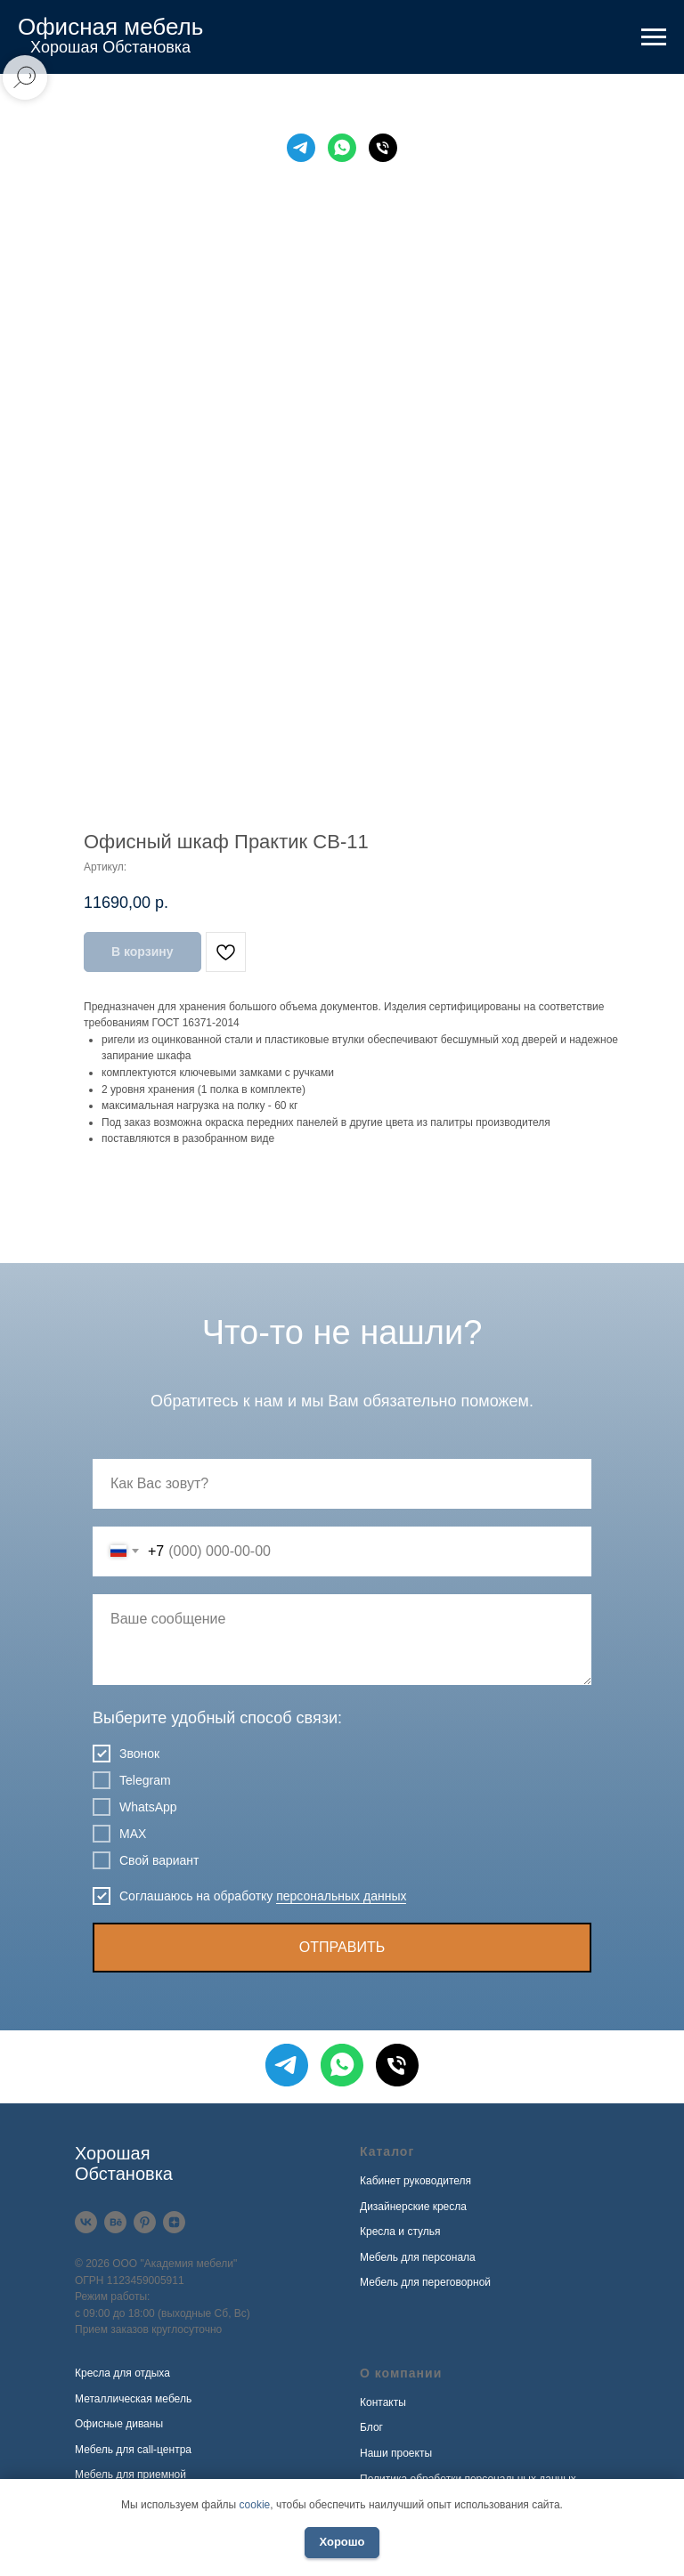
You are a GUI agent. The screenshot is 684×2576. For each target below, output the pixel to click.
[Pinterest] (145, 2222)
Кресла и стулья (400, 2231)
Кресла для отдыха (122, 2373)
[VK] (86, 2222)
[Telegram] (301, 148)
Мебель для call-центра (133, 2449)
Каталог (387, 2151)
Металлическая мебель (133, 2399)
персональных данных (341, 1896)
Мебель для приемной (130, 2474)
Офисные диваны (119, 2424)
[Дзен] (174, 2222)
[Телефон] (383, 148)
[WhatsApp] (342, 148)
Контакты (383, 2402)
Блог (371, 2427)
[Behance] (115, 2222)
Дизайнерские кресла (413, 2206)
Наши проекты (396, 2453)
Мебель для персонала (418, 2257)
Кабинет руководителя (415, 2181)
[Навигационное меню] (653, 37)
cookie (255, 2505)
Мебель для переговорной (425, 2282)
